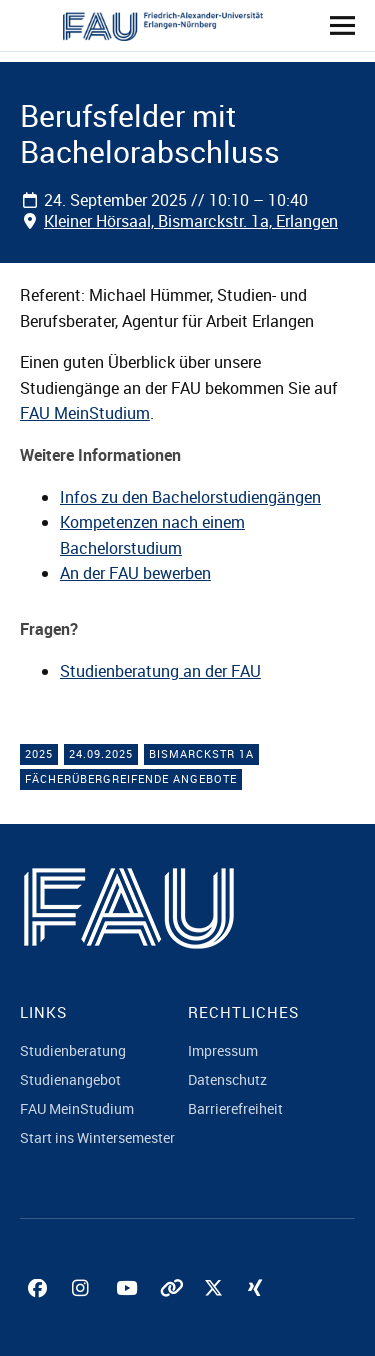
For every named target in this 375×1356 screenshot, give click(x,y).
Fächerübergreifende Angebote (131, 778)
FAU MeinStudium (85, 413)
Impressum (223, 1050)
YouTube (128, 1310)
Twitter (216, 1310)
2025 (39, 753)
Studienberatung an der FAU (160, 671)
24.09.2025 (101, 753)
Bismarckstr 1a (201, 753)
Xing (260, 1310)
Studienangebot (70, 1079)
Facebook (40, 1310)
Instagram (84, 1310)
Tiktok (172, 1310)
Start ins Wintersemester (97, 1137)
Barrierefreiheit (235, 1108)
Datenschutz (227, 1079)
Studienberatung (73, 1050)
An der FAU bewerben (135, 573)
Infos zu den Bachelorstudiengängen (190, 497)
